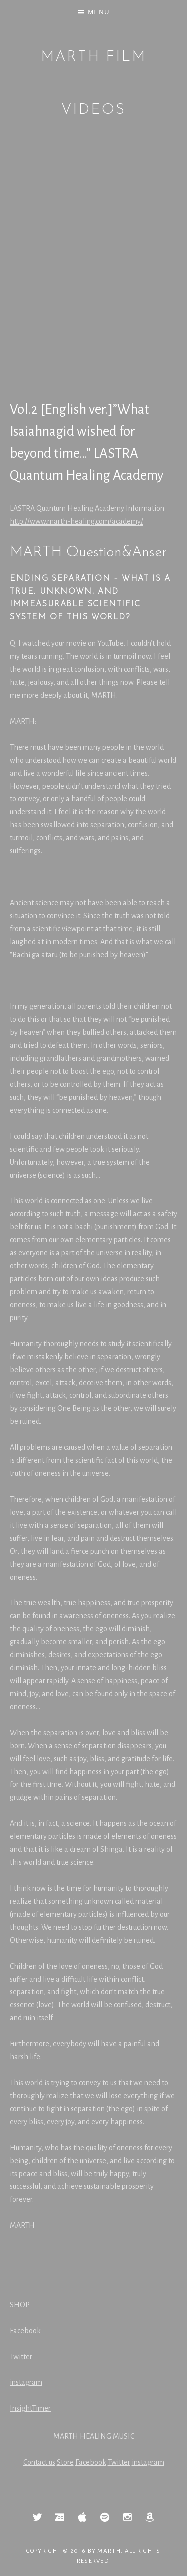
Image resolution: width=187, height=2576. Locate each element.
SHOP (20, 2305)
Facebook (25, 2331)
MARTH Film (93, 57)
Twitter (21, 2357)
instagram (26, 2382)
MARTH (109, 2551)
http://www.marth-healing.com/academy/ (76, 521)
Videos (93, 110)
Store (65, 2462)
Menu (98, 12)
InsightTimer (30, 2408)
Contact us (39, 2462)
